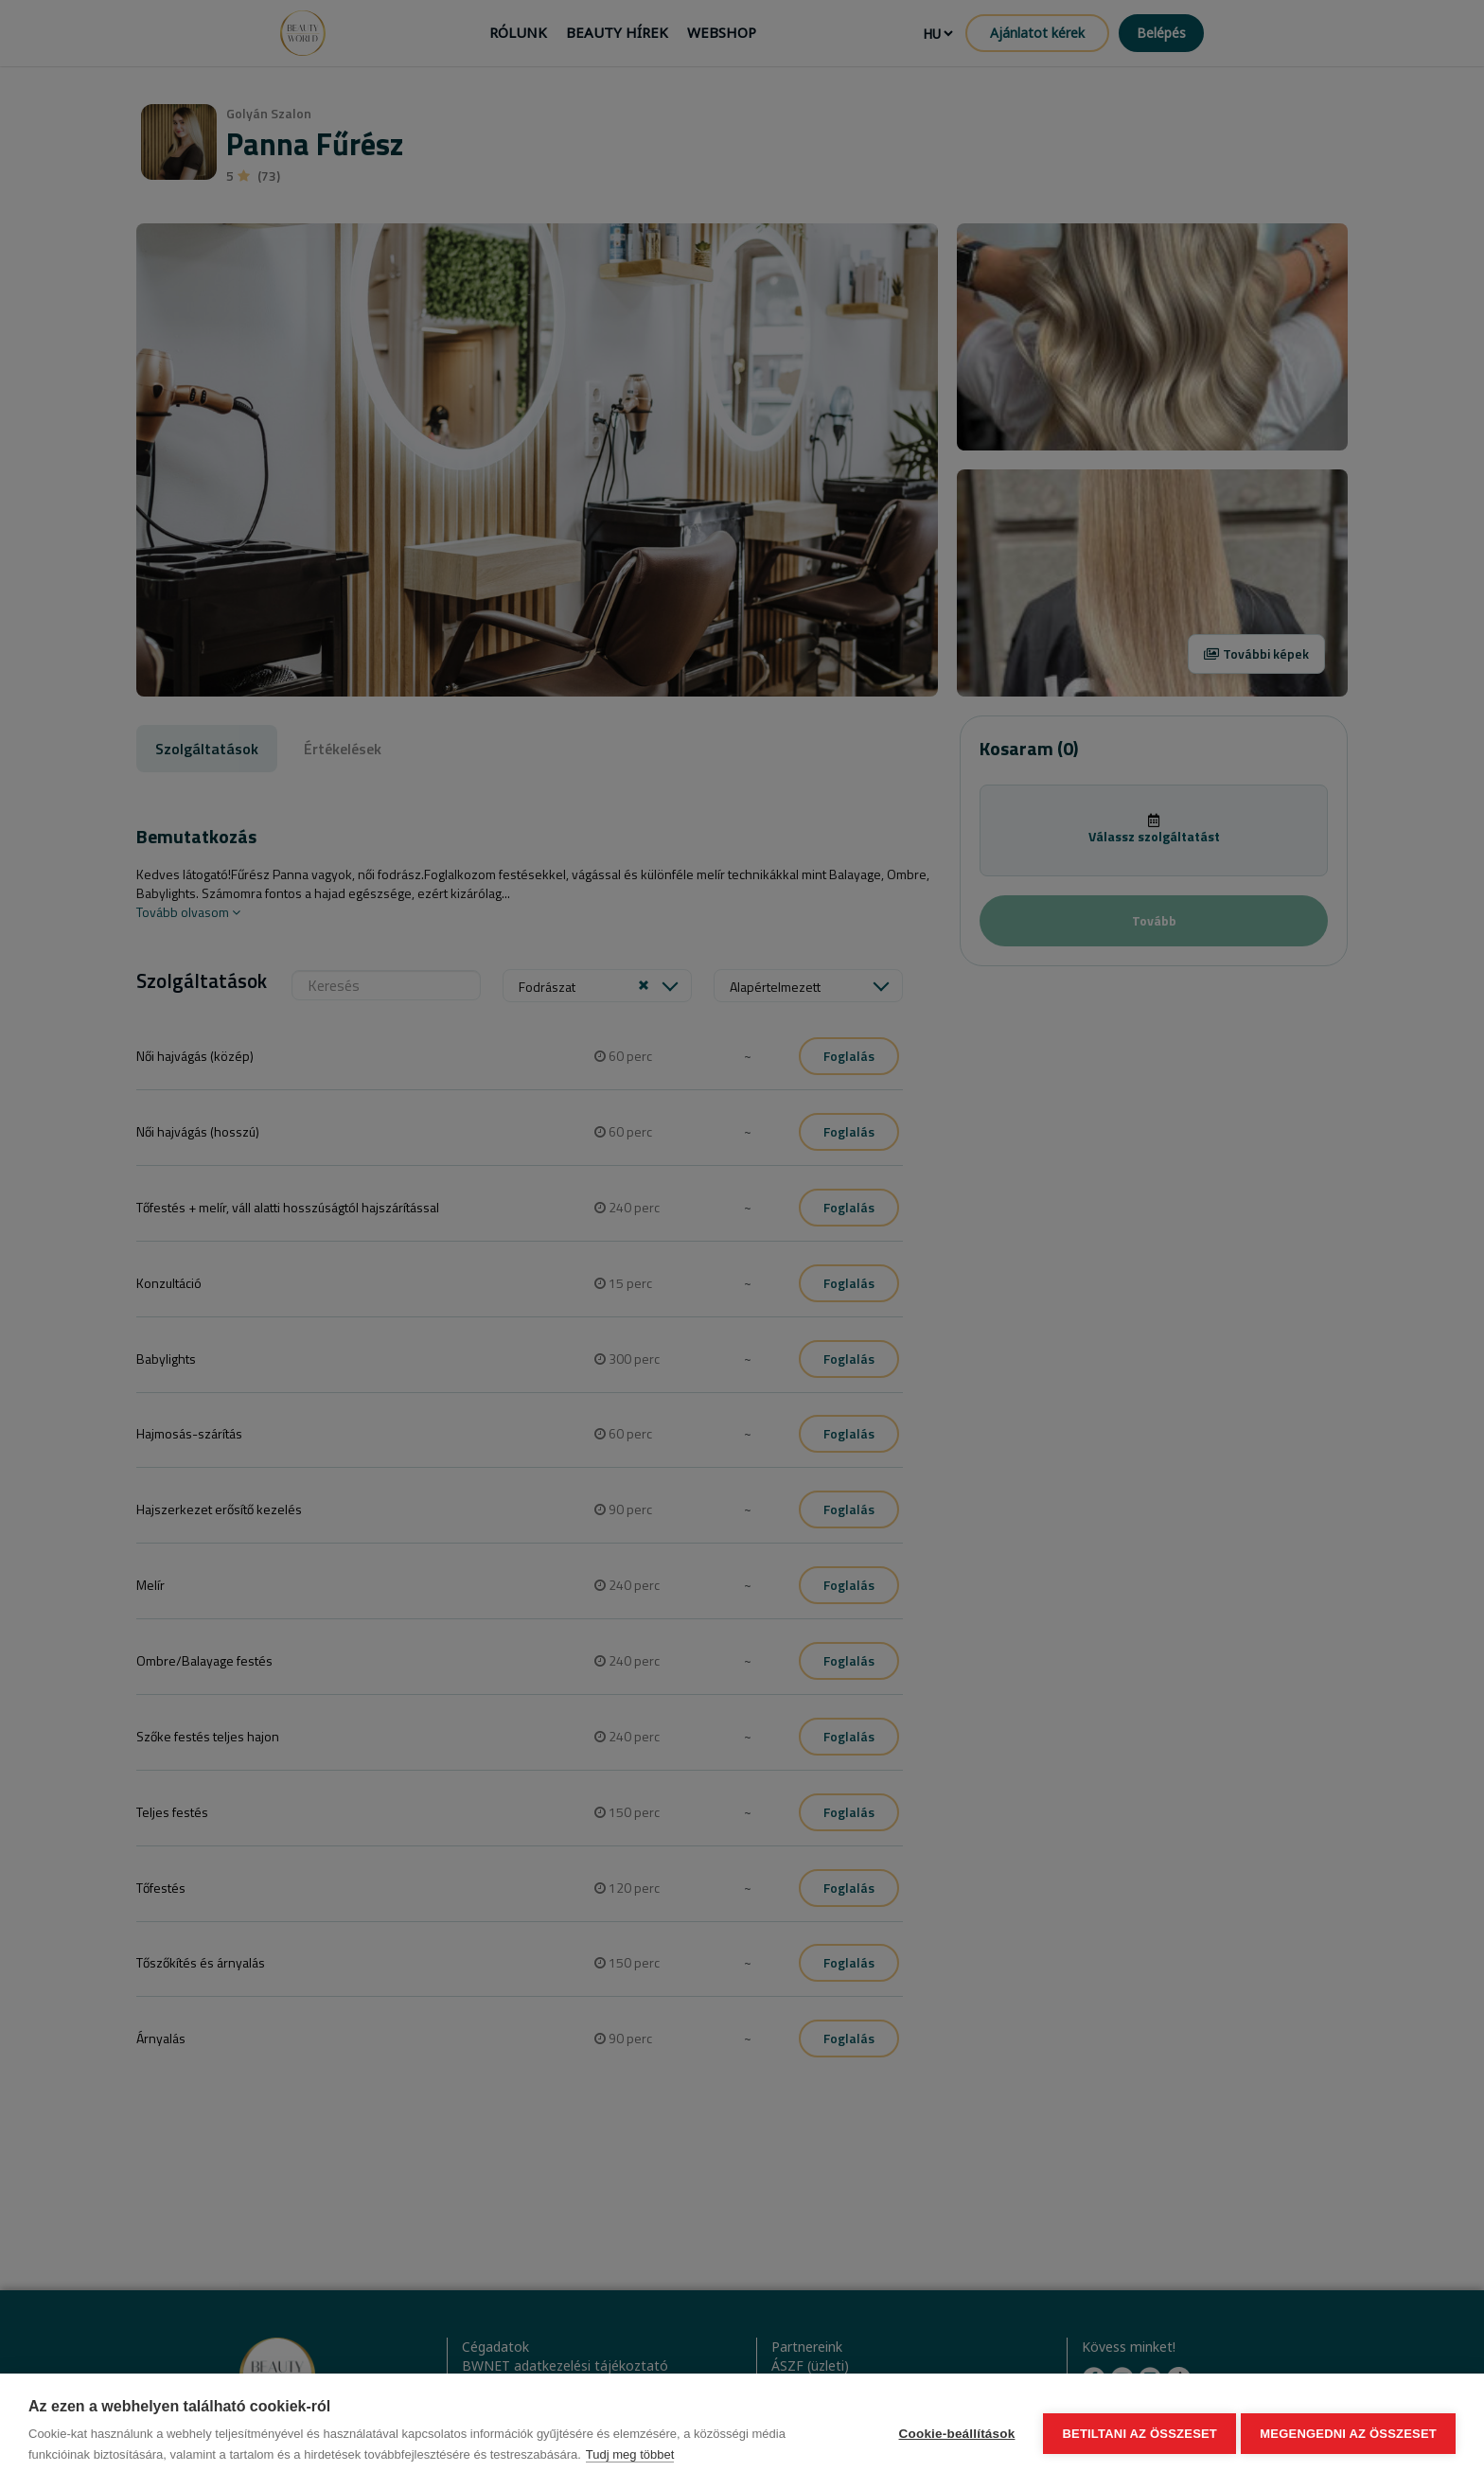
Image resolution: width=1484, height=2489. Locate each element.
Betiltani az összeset (1135, 2432)
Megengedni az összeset (1348, 2432)
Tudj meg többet (630, 2454)
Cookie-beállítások (952, 2432)
